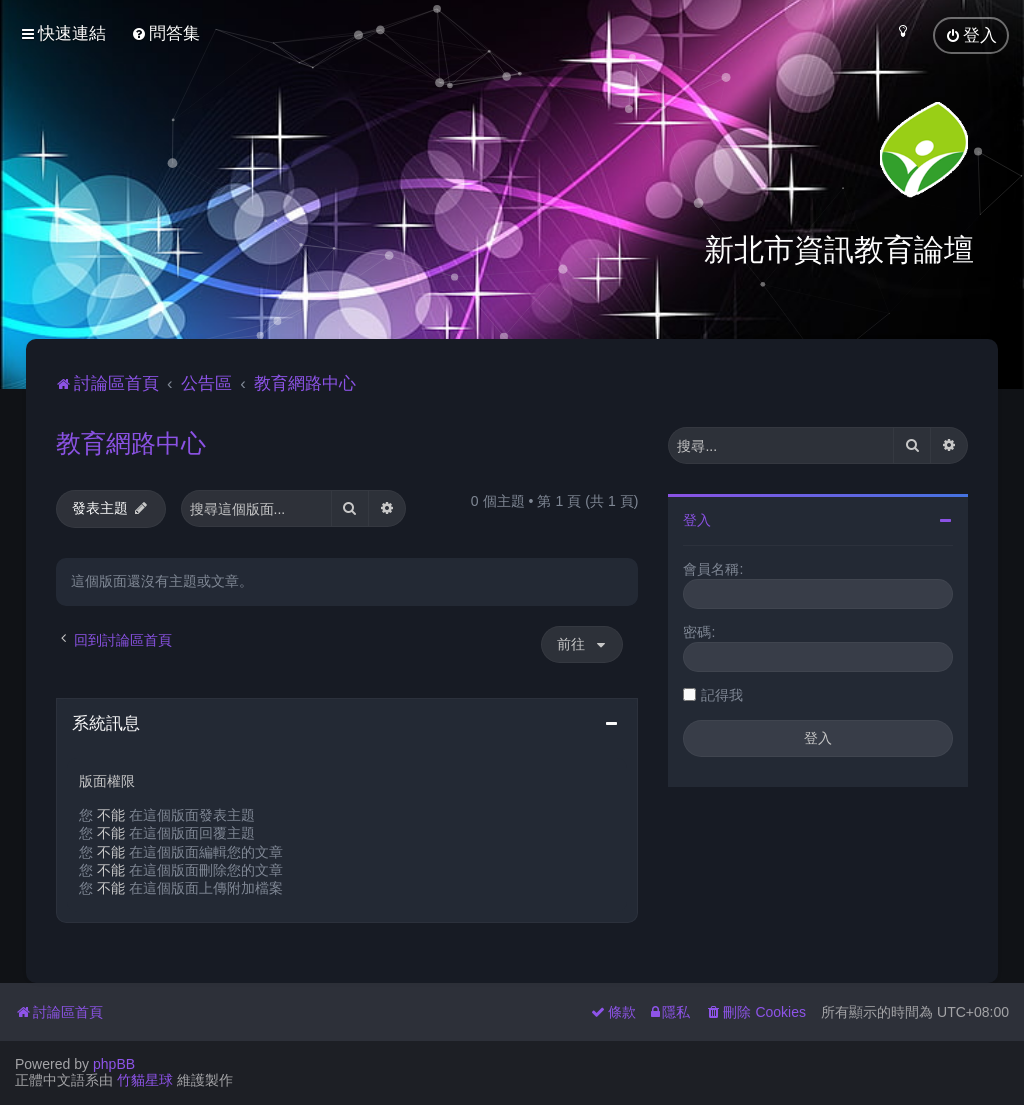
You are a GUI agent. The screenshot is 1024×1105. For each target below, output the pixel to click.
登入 (697, 518)
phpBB (114, 1064)
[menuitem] (165, 33)
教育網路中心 (131, 441)
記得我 (722, 693)
